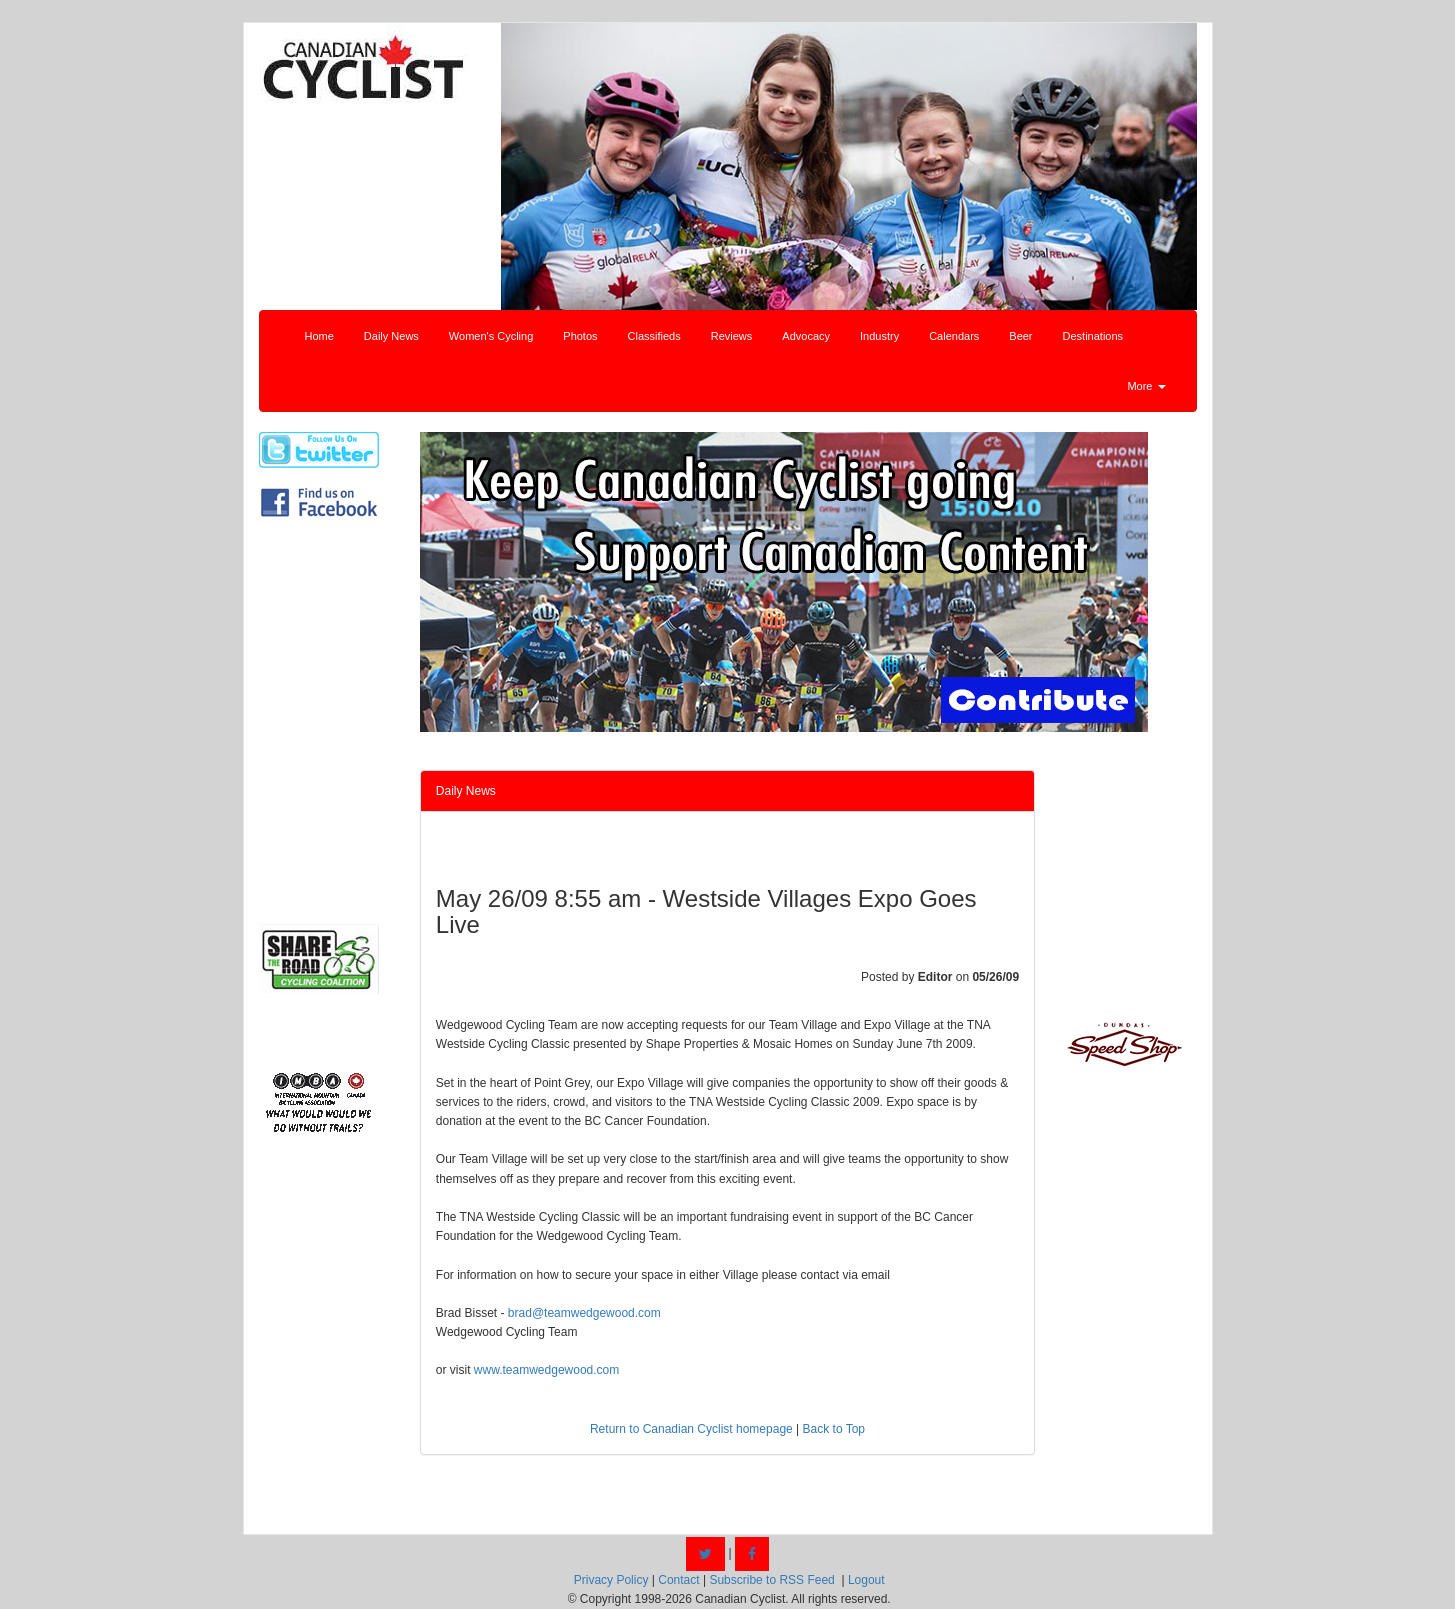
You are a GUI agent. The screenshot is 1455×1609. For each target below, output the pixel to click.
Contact (678, 1580)
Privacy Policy (611, 1580)
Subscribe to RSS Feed (771, 1580)
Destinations (1093, 336)
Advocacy (806, 336)
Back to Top (834, 1429)
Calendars (954, 336)
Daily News (391, 336)
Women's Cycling (491, 336)
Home (319, 336)
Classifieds (654, 336)
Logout (866, 1580)
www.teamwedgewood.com (546, 1370)
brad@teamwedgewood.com (584, 1313)
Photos (580, 336)
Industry (879, 336)
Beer (1020, 336)
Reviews (732, 336)
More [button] (1146, 386)
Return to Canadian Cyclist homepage (691, 1429)
